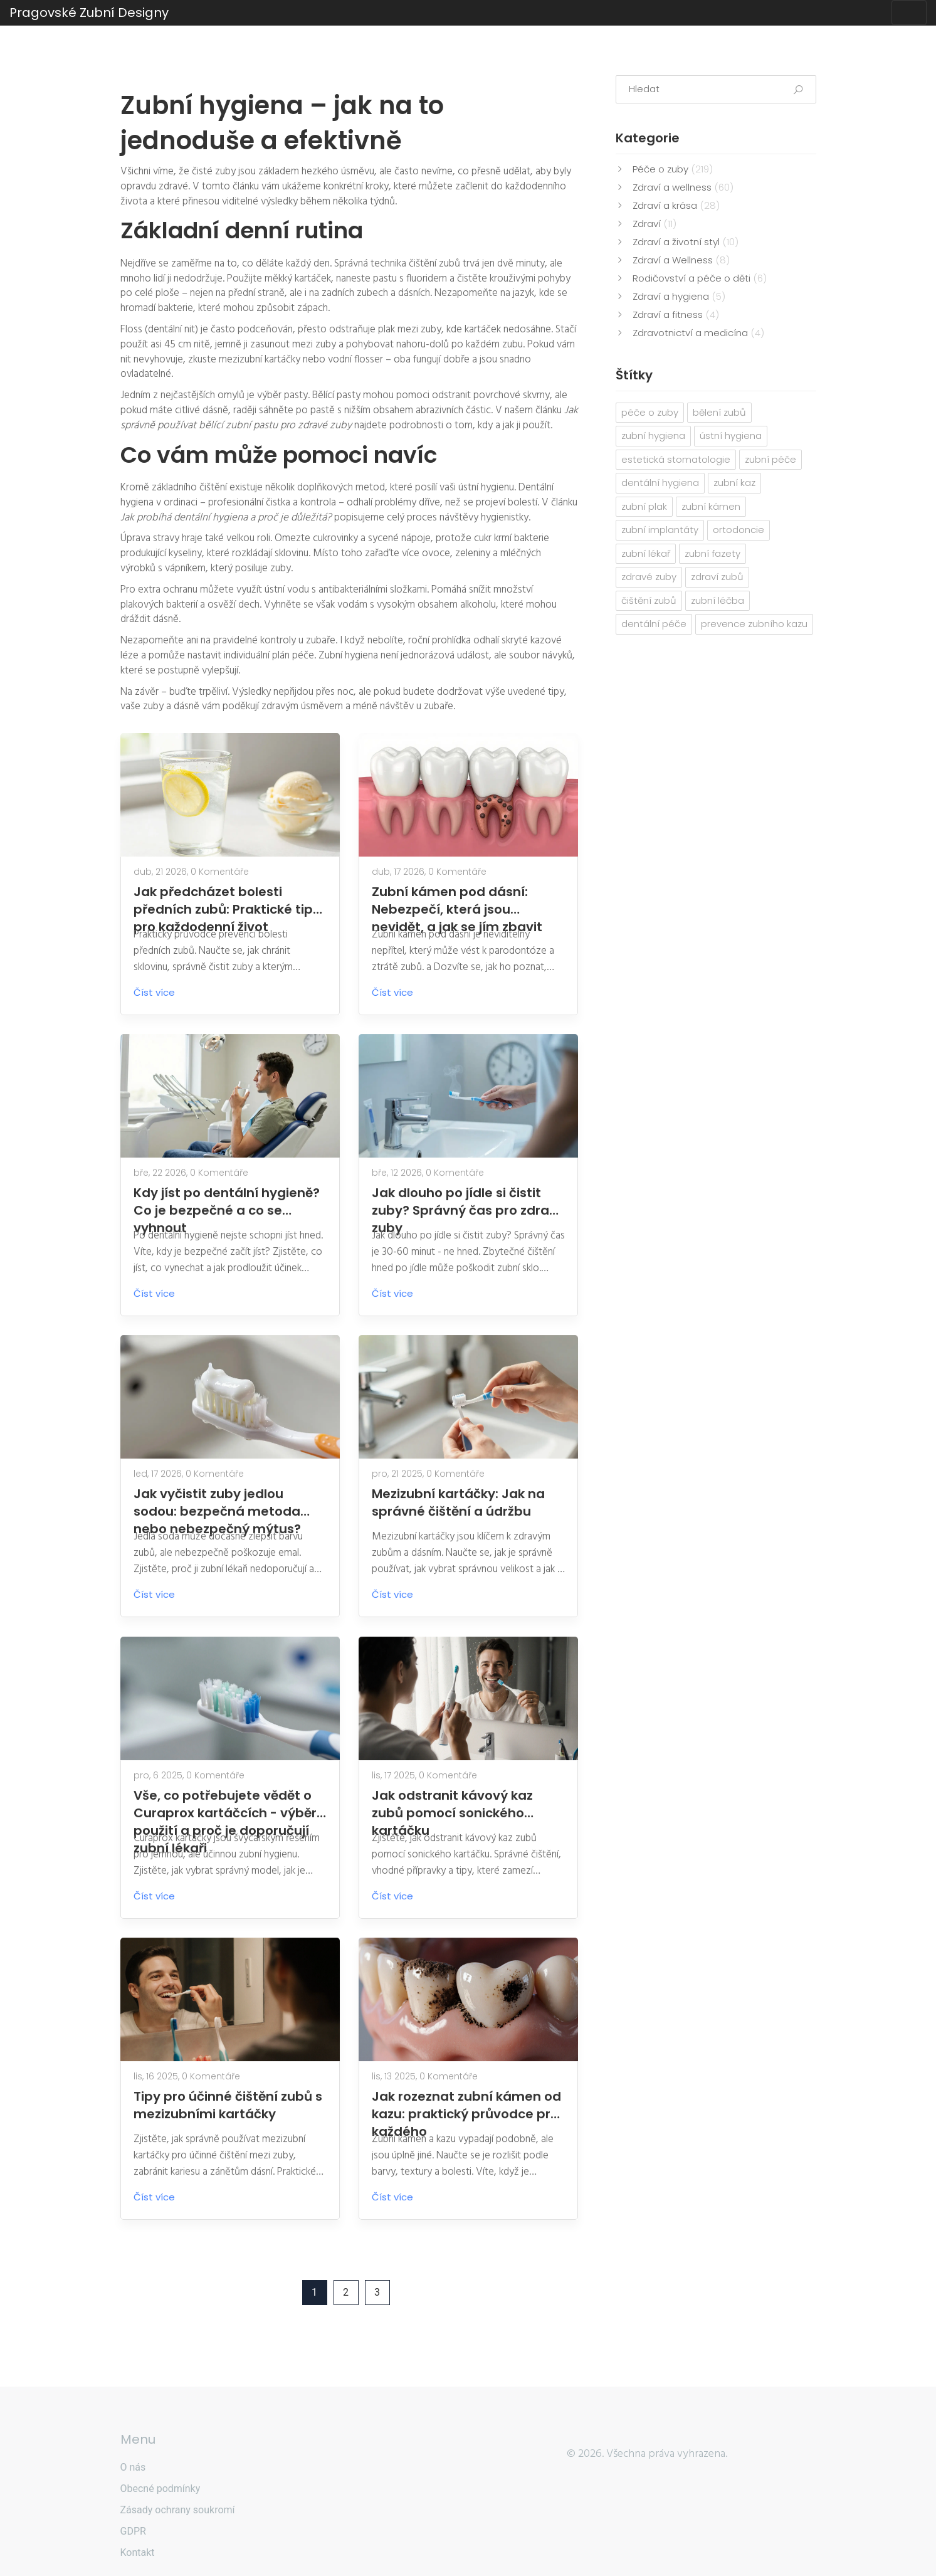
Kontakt (137, 2552)
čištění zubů (648, 600)
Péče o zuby (673, 169)
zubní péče (770, 459)
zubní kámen (710, 506)
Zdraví (654, 223)
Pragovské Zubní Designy (89, 12)
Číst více (164, 992)
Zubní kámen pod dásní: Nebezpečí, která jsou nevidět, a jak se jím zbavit (457, 900)
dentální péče (653, 623)
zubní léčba (717, 600)
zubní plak (644, 506)
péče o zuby (649, 412)
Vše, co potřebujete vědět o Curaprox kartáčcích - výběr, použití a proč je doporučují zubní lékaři (227, 1804)
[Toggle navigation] (909, 12)
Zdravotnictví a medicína (698, 332)
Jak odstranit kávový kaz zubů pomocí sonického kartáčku (452, 1804)
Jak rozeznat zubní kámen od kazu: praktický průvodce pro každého (466, 2105)
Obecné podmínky (160, 2488)
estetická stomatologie (675, 459)
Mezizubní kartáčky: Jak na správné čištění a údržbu (458, 1502)
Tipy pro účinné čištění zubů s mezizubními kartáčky (228, 2105)
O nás (133, 2467)
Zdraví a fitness (676, 314)
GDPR (133, 2531)
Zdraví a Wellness (681, 260)
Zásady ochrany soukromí (177, 2510)
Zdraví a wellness (683, 187)
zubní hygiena (653, 435)
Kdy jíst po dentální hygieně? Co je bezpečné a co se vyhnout (227, 1201)
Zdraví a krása (676, 205)
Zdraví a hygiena (679, 296)
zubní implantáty (659, 529)
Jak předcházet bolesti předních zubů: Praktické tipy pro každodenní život (227, 900)
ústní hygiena (731, 435)
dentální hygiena (660, 482)
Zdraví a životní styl (686, 241)
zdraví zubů (717, 576)
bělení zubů (719, 412)
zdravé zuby (648, 576)
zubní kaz (734, 482)
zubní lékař (645, 553)
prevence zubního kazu (754, 623)
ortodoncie (738, 529)
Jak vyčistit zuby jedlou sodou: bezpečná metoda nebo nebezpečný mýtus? (217, 1502)
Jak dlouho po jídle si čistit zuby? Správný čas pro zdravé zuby (468, 1201)
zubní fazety (712, 553)
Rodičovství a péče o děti (700, 278)
